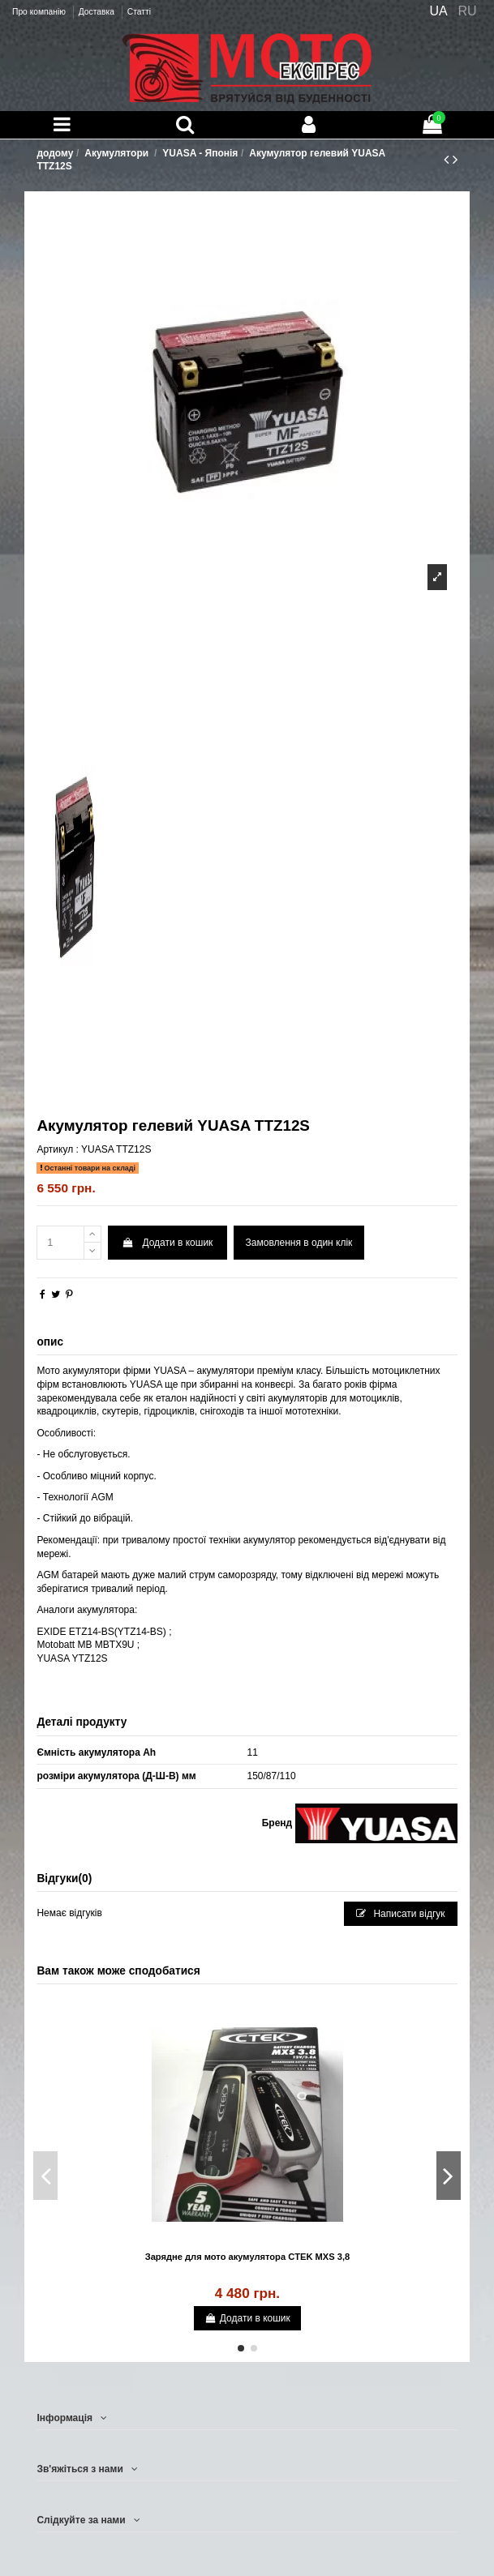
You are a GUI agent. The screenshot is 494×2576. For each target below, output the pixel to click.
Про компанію (40, 11)
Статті (139, 11)
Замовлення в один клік (299, 1242)
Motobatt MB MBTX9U (85, 1644)
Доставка (98, 11)
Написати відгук (400, 1913)
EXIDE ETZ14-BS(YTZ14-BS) (101, 1631)
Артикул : (57, 1149)
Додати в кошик (167, 1242)
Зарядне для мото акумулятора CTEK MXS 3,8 (247, 2256)
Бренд (277, 1823)
